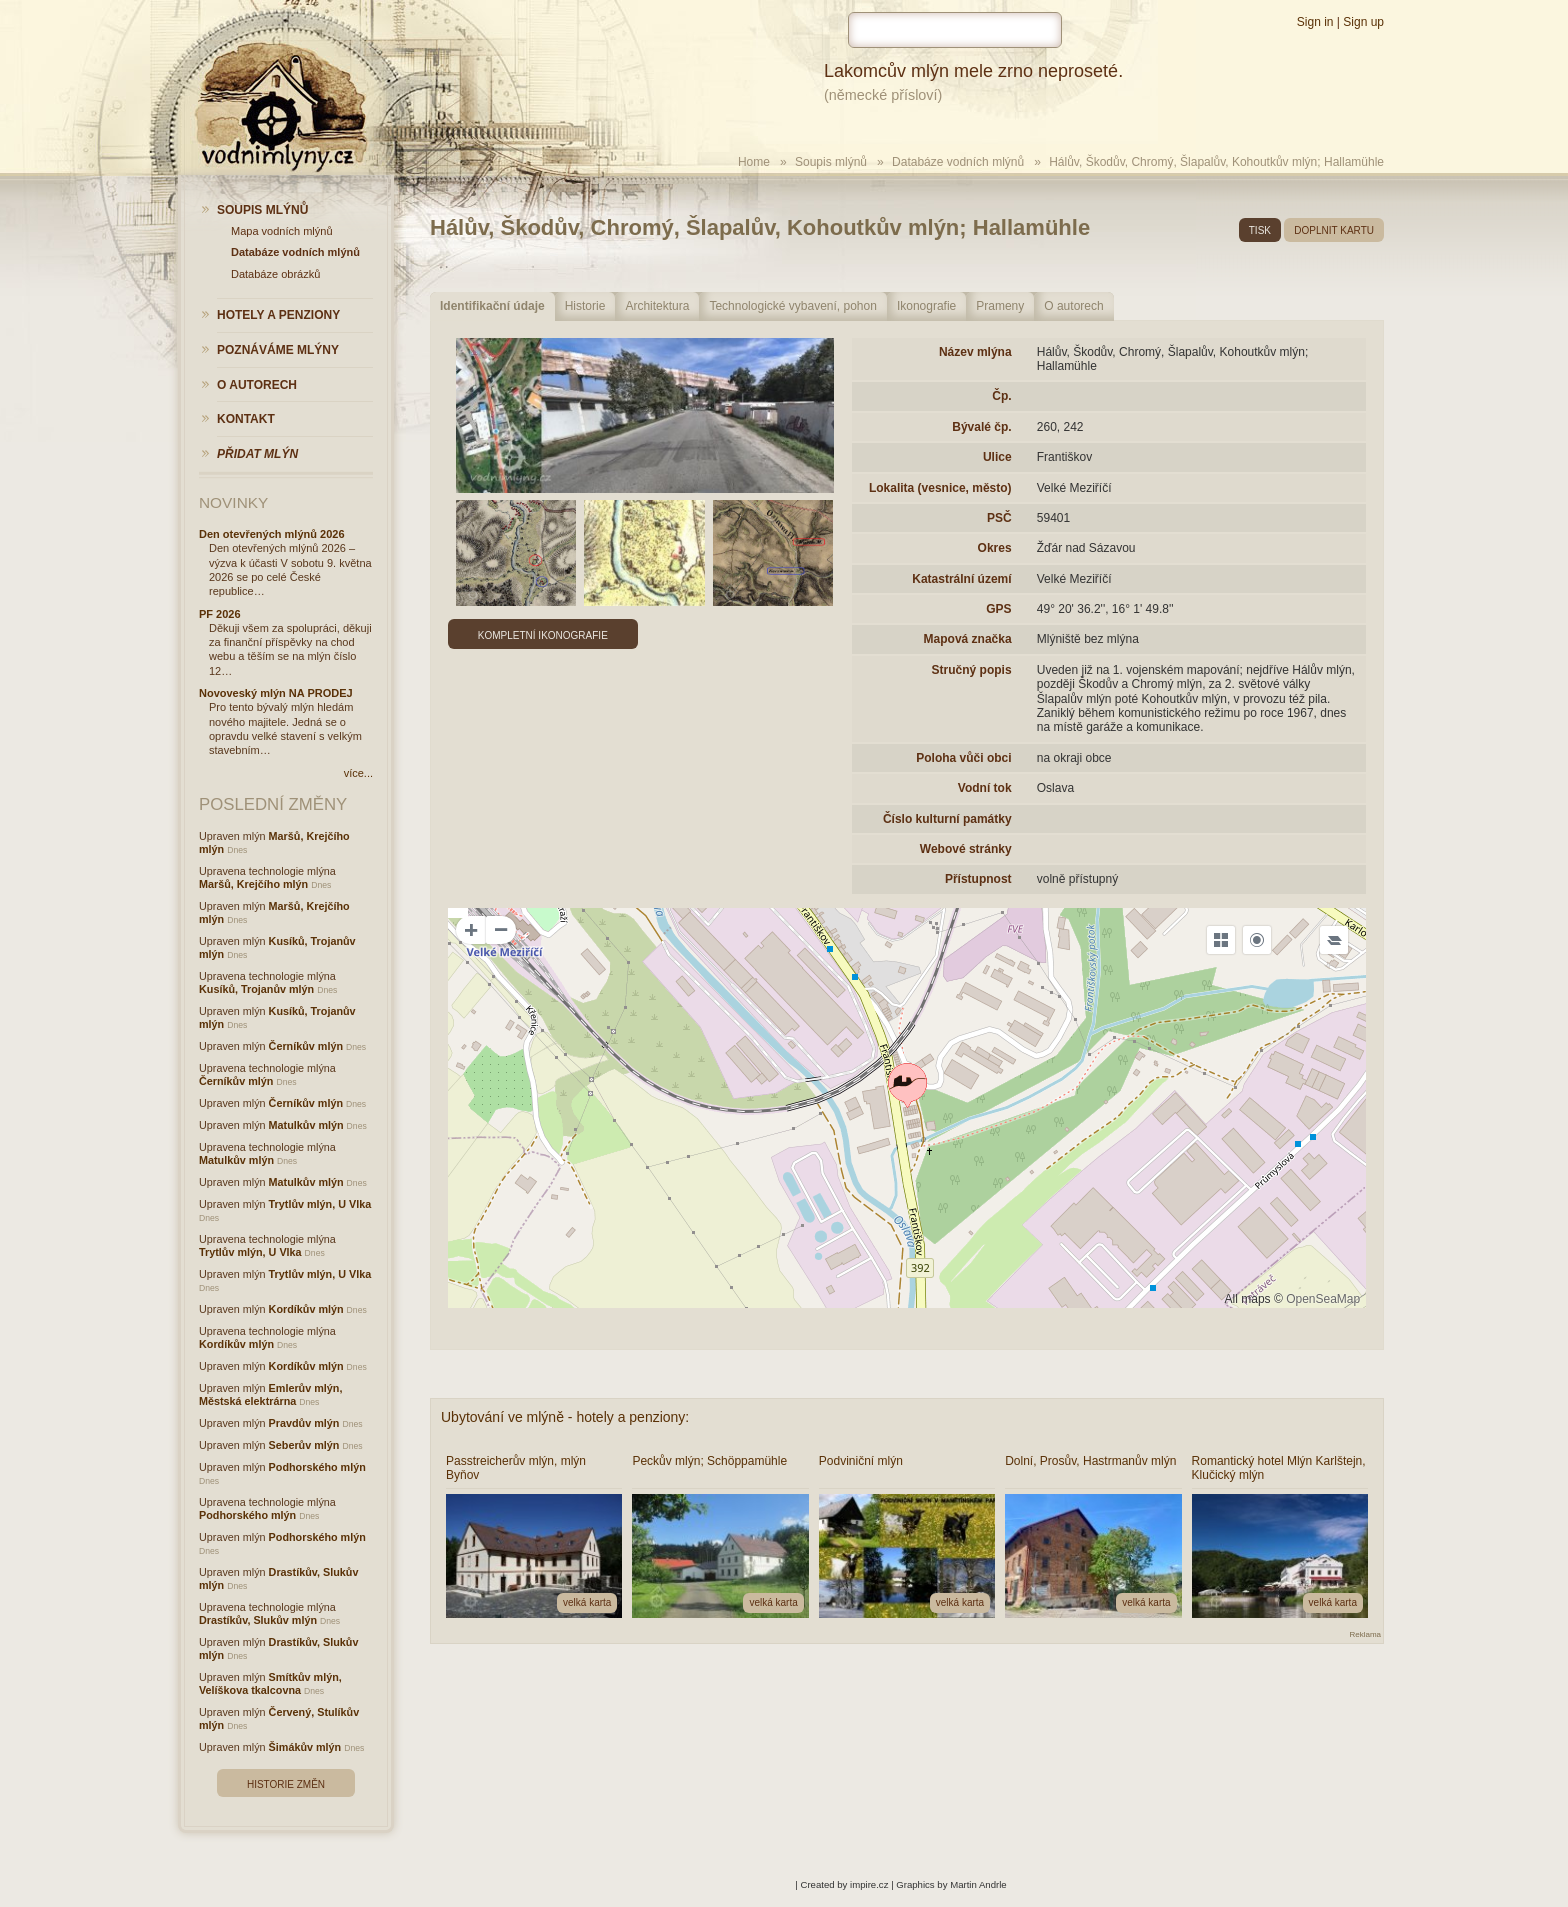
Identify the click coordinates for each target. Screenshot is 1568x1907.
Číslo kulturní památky (947, 819)
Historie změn (286, 1784)
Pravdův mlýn (304, 1423)
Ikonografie (926, 306)
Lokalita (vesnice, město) (940, 488)
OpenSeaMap (1323, 1299)
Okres (995, 548)
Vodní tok (985, 788)
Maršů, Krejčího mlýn (253, 884)
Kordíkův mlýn (306, 1309)
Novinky (233, 502)
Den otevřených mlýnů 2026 (272, 534)
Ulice (997, 457)
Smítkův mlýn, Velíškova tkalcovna (270, 1683)
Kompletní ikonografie (543, 635)
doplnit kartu (1334, 230)
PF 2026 (220, 614)
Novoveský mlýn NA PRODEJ (276, 693)
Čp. (1001, 396)
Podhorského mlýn (317, 1467)
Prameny (1000, 306)
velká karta (587, 1602)
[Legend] (1334, 940)
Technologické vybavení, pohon (792, 306)
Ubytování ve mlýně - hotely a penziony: (565, 1417)
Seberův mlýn (304, 1445)
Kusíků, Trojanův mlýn (256, 989)
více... (358, 773)
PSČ (999, 518)
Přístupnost (978, 879)
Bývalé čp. (981, 427)
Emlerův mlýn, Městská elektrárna (270, 1394)
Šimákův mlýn (305, 1747)
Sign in (1315, 22)
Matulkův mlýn (306, 1125)
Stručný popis (972, 670)
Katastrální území (961, 579)
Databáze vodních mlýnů (958, 162)
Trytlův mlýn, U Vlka (320, 1204)
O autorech (1073, 306)
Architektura (657, 306)
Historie (585, 306)
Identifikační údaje (492, 306)
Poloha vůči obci (963, 758)
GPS (998, 609)
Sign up (1363, 22)
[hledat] (955, 30)
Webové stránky (966, 849)
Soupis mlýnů (831, 162)
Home (754, 162)
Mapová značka (968, 639)
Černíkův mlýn (306, 1046)
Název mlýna (975, 352)
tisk (1260, 230)
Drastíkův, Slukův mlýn (258, 1620)
